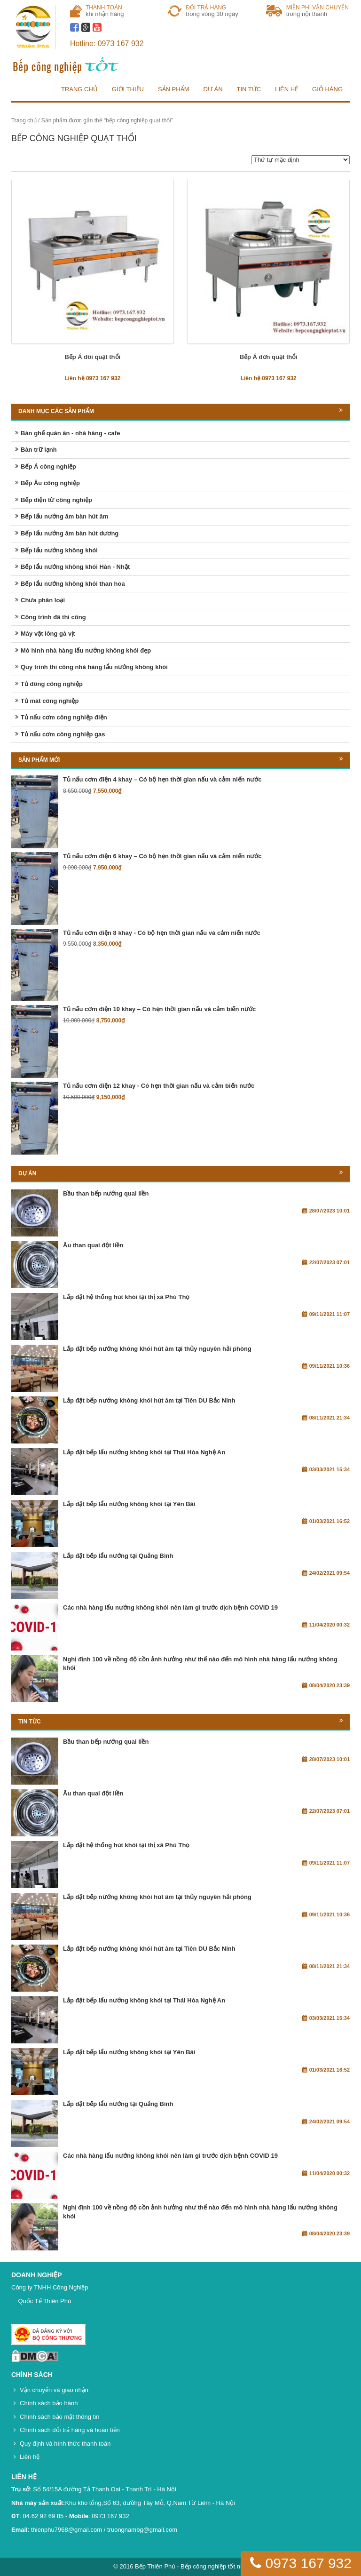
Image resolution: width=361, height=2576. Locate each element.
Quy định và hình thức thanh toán (65, 2443)
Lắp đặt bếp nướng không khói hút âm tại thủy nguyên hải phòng (157, 1348)
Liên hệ (286, 89)
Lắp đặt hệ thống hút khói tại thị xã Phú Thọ (126, 1296)
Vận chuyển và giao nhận (54, 2389)
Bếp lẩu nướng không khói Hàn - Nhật (75, 566)
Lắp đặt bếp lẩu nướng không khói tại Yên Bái (129, 1503)
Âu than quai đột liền (93, 1245)
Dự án (212, 89)
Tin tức (249, 89)
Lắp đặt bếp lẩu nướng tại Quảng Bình (118, 1555)
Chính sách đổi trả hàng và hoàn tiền (70, 2429)
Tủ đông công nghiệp (52, 683)
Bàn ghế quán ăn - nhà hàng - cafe (70, 433)
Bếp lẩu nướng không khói (59, 550)
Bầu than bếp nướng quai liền (106, 1193)
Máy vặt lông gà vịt (48, 633)
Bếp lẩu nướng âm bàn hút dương (69, 533)
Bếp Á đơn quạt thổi (269, 356)
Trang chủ (79, 89)
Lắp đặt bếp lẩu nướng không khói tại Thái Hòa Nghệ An (144, 1452)
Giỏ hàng (327, 89)
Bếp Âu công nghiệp (50, 482)
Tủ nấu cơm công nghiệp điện (64, 717)
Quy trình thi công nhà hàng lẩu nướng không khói (94, 666)
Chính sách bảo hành (49, 2403)
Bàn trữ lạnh (39, 449)
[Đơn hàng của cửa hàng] (300, 159)
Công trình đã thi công (53, 617)
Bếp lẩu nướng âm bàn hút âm (64, 516)
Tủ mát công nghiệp (49, 700)
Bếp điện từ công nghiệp (56, 499)
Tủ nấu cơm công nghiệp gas (63, 734)
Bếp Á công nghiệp (48, 466)
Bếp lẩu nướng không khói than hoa (73, 583)
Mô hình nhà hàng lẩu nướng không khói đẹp (86, 650)
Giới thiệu (128, 89)
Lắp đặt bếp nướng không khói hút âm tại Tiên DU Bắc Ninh (149, 1400)
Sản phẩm (173, 89)
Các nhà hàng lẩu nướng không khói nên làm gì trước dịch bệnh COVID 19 (170, 1607)
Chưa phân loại (43, 600)
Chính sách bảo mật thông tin (59, 2416)
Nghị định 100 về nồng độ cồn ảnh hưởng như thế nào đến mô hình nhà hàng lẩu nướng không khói (200, 1664)
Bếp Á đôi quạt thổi (92, 356)
